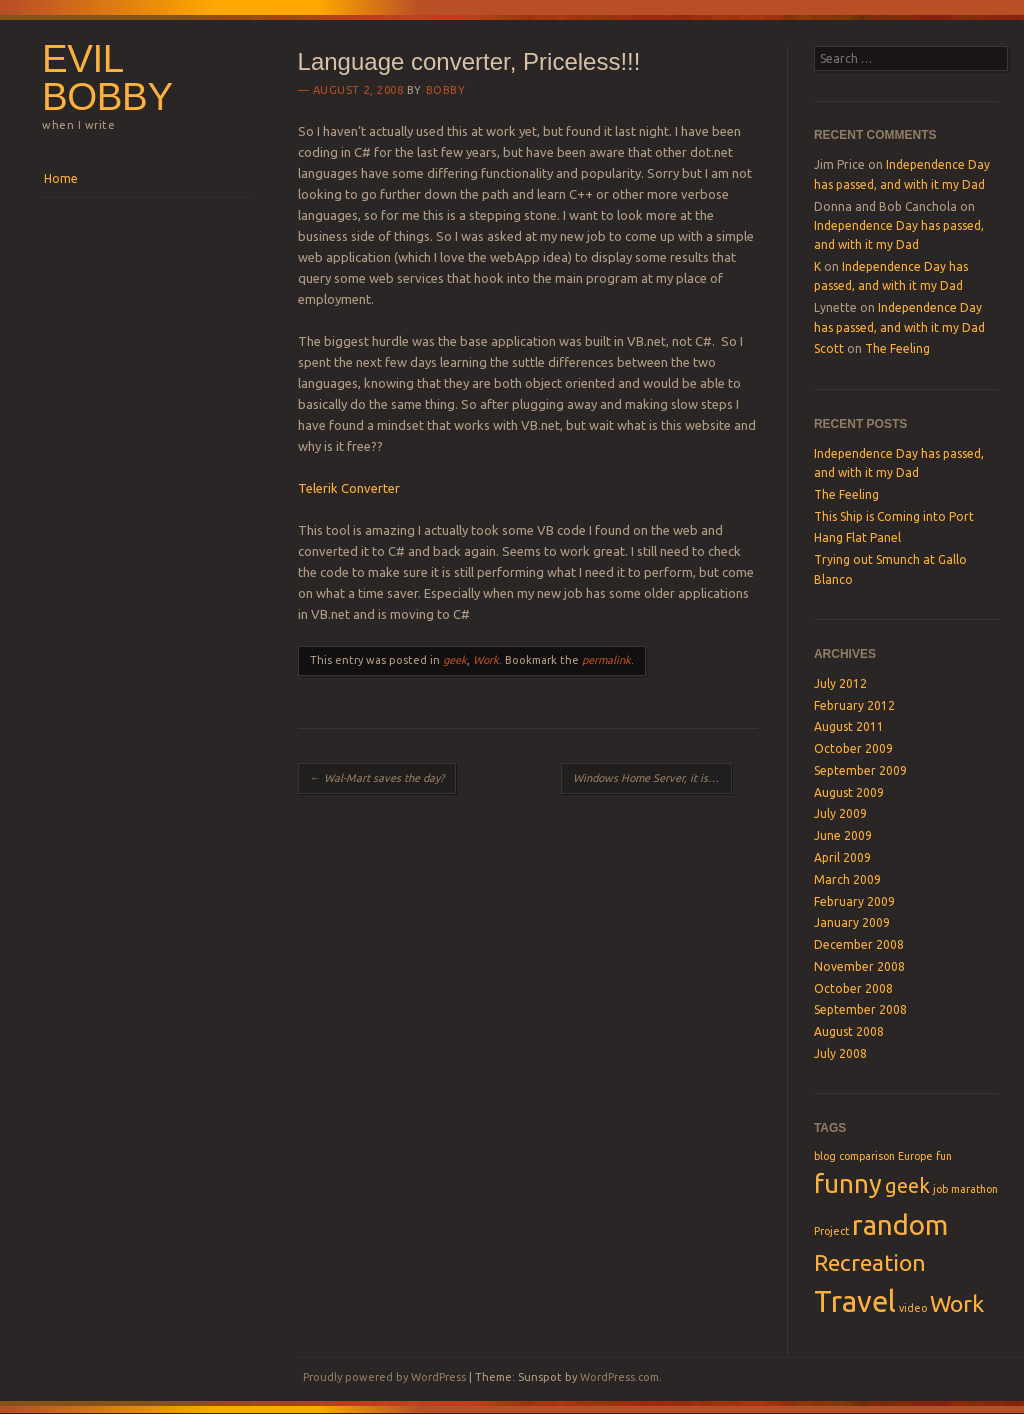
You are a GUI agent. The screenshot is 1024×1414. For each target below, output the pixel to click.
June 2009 (843, 835)
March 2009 (847, 879)
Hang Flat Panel (857, 537)
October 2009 (853, 748)
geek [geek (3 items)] (907, 1185)
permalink (606, 660)
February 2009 (854, 901)
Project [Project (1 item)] (831, 1231)
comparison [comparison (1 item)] (867, 1156)
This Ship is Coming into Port (894, 516)
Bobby (446, 90)
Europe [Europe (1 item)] (915, 1156)
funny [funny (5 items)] (848, 1183)
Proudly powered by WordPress (384, 1377)
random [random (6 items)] (900, 1224)
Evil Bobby (107, 78)
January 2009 (852, 922)
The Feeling (897, 348)
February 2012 (854, 705)
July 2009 (840, 813)
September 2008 (860, 1009)
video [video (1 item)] (913, 1308)
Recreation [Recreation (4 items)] (870, 1262)
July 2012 (840, 683)
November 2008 (859, 966)
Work (486, 660)
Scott (829, 348)
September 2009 (860, 770)
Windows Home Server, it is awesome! (652, 778)
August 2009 (849, 792)
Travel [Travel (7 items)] (855, 1301)
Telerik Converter (349, 488)
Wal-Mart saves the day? (377, 778)
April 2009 (842, 857)
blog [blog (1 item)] (825, 1156)
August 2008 (849, 1031)
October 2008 (853, 988)
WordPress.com (619, 1377)
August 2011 (849, 726)
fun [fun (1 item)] (944, 1156)
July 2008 (840, 1053)
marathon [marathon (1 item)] (974, 1189)
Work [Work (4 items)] (957, 1303)
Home (61, 178)
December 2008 (859, 944)
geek (455, 660)
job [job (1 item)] (940, 1189)
